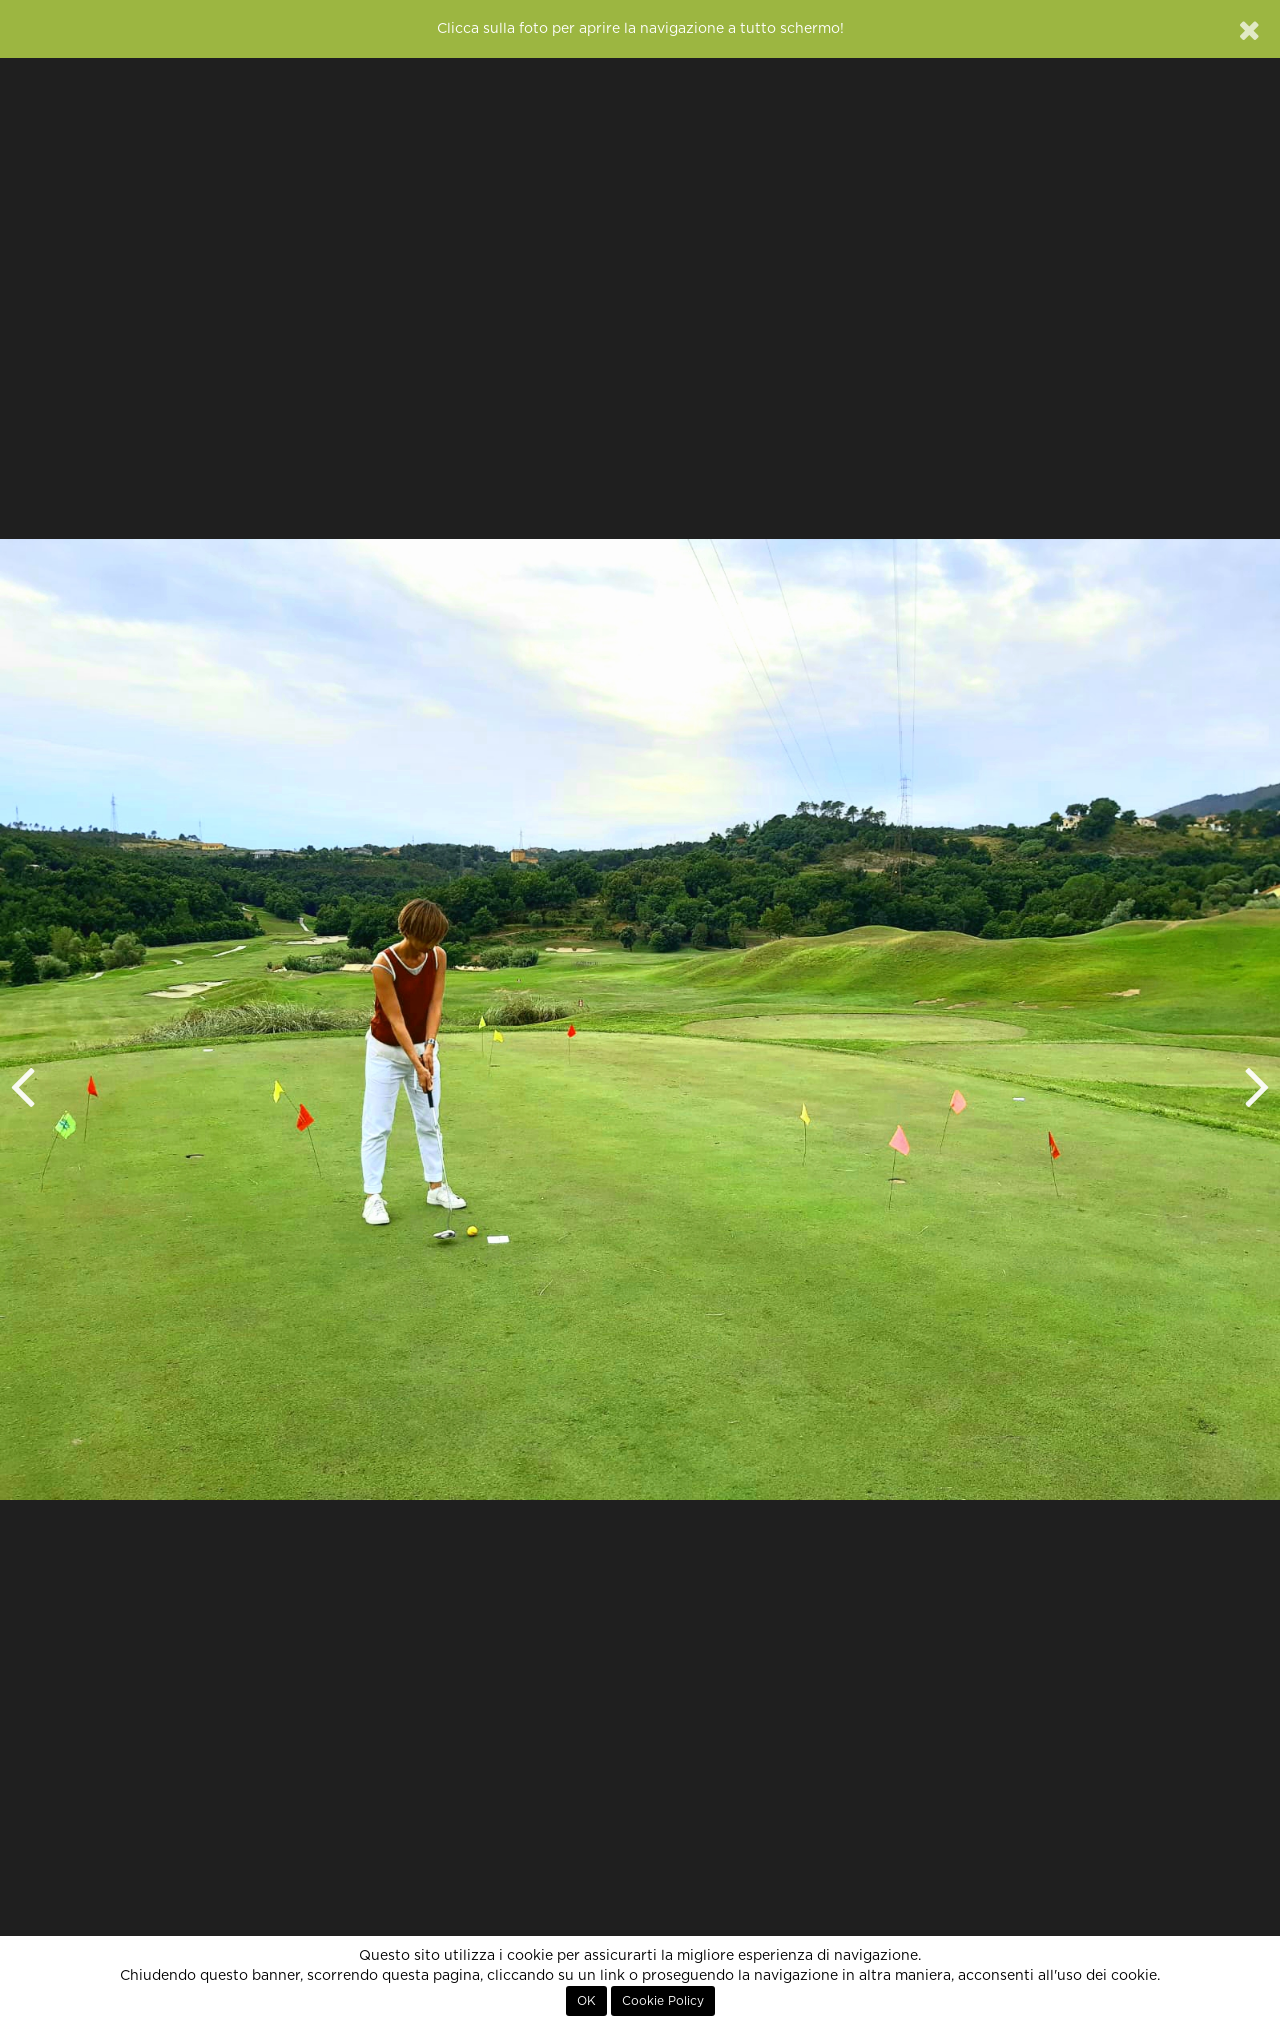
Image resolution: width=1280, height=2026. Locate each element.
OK (586, 2001)
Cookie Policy (663, 2001)
